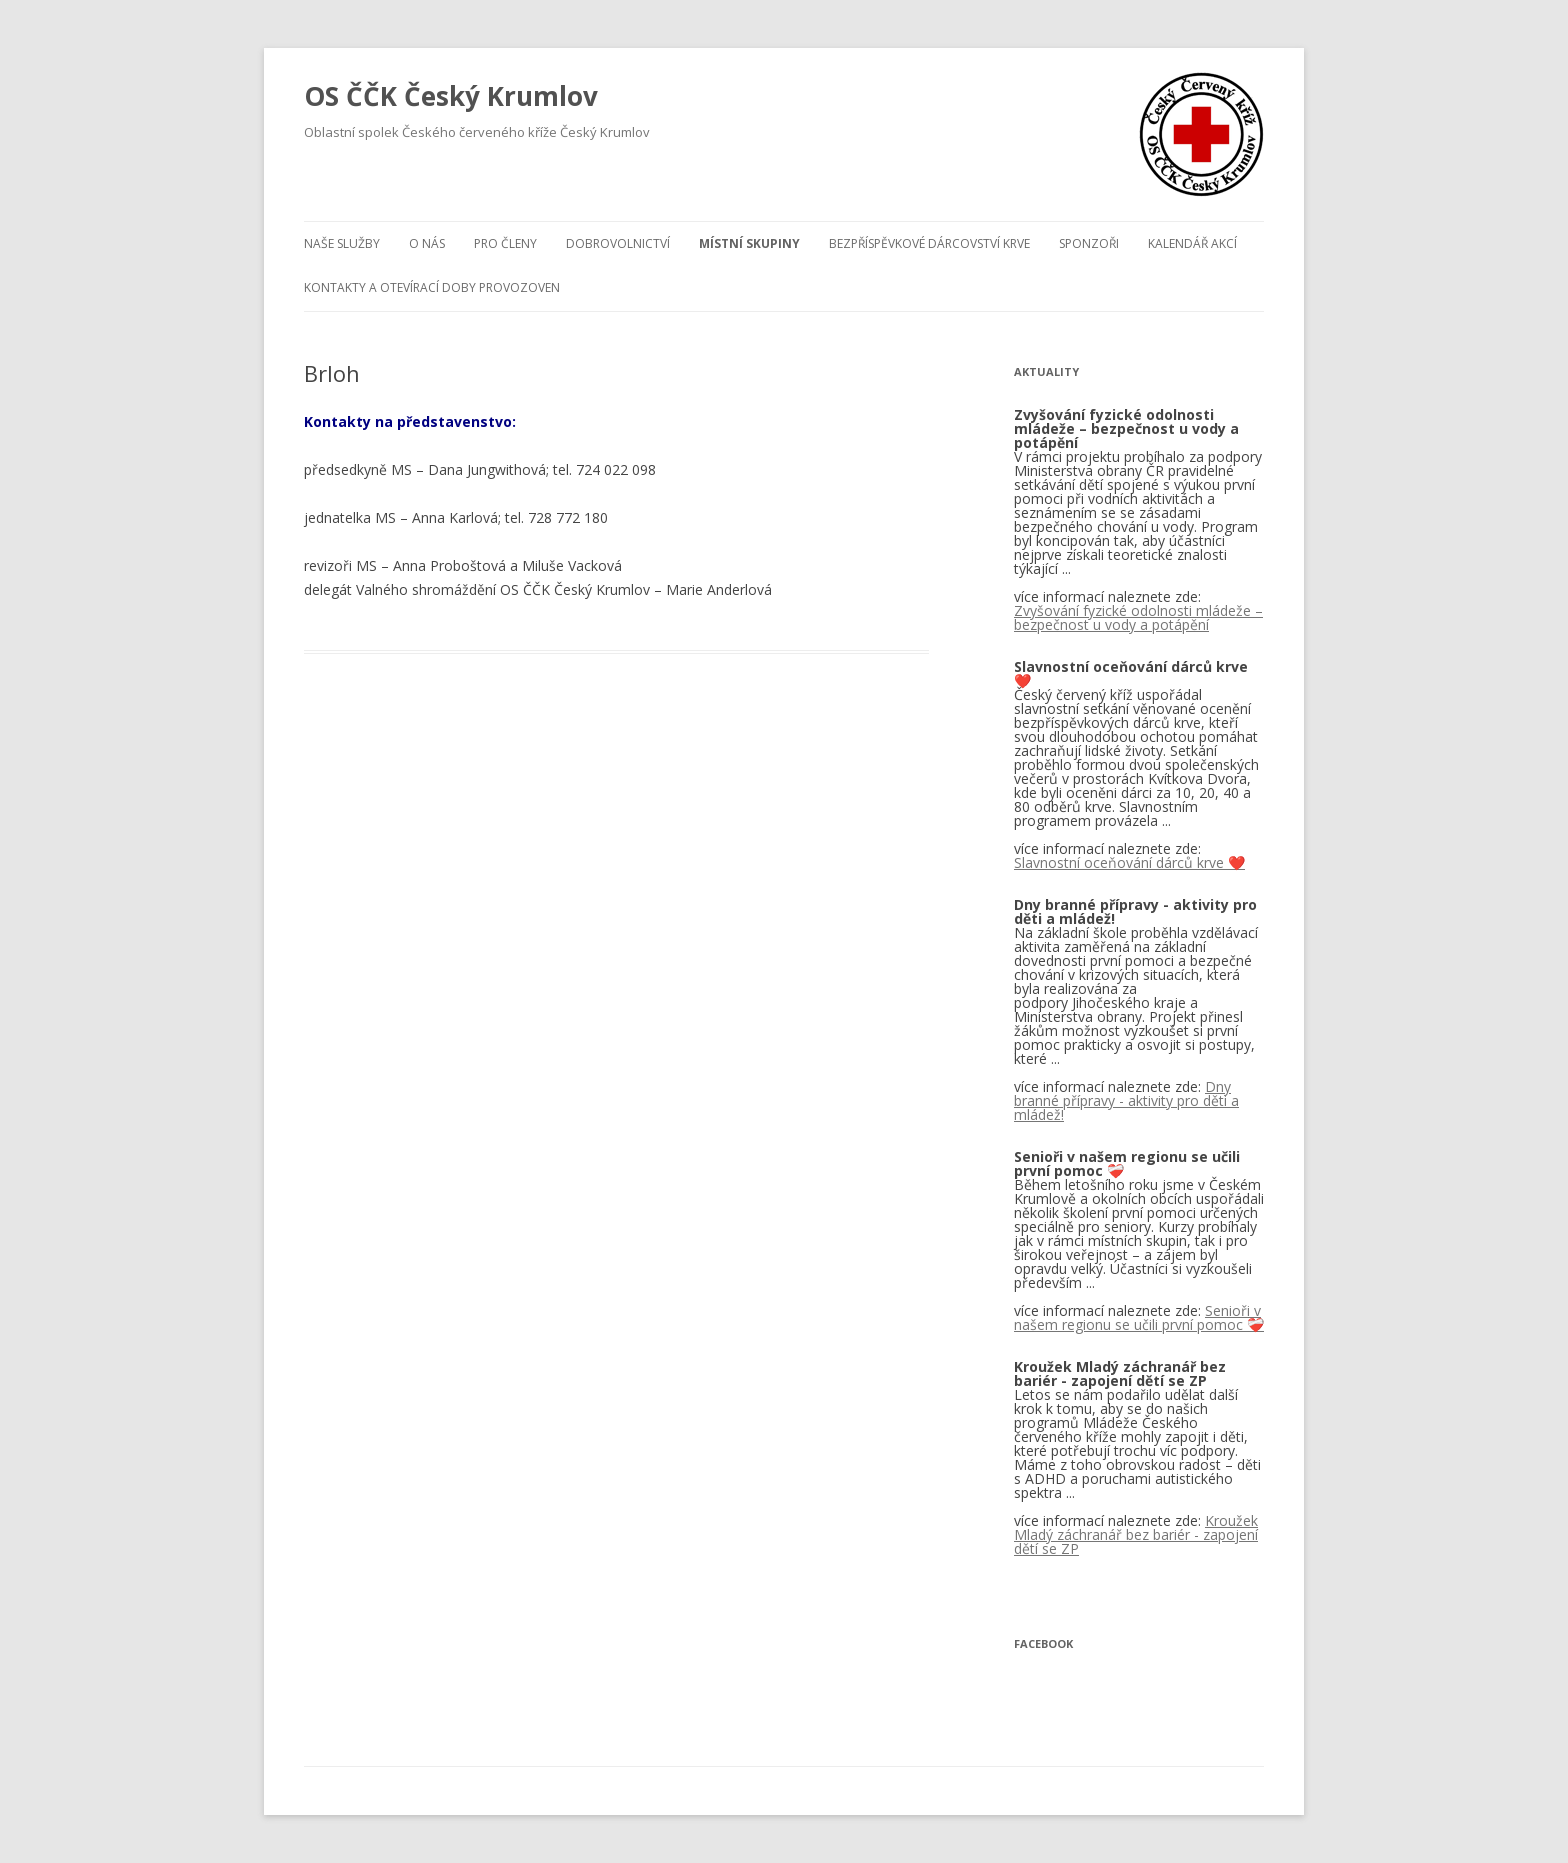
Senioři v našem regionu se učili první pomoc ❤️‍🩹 (1139, 1317)
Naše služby (342, 243)
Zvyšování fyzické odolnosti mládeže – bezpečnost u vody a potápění (1138, 617)
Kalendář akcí (1192, 243)
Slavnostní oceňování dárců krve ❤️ (1129, 862)
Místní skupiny (749, 243)
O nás (427, 243)
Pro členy (505, 243)
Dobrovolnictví (618, 243)
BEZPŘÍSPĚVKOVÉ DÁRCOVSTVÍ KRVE (929, 243)
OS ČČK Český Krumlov (451, 96)
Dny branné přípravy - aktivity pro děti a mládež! (1126, 1100)
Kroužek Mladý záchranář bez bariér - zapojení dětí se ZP (1136, 1534)
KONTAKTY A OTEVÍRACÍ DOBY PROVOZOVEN (432, 287)
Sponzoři (1089, 243)
